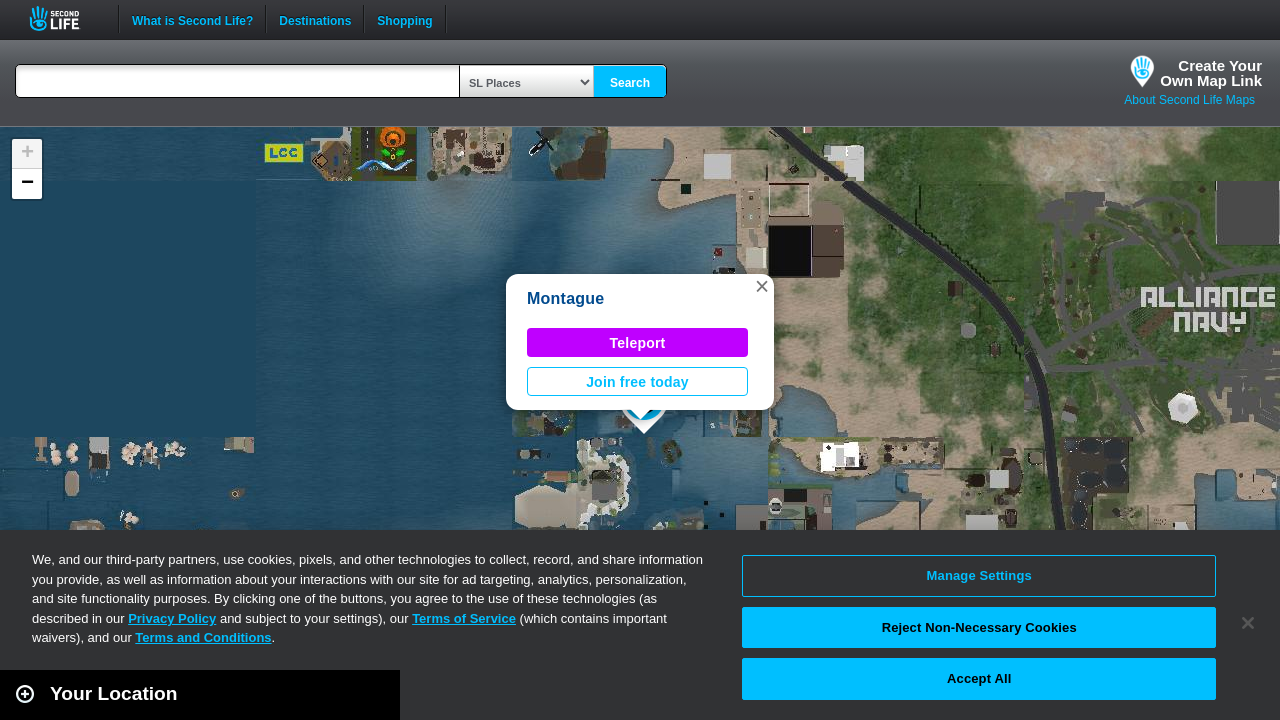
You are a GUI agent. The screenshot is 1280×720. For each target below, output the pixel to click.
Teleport (638, 343)
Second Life (65, 18)
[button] (762, 286)
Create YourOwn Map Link (1211, 73)
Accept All (979, 678)
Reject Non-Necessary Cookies (979, 627)
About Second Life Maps (1189, 100)
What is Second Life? (192, 19)
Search (630, 83)
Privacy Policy (172, 618)
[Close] (1248, 623)
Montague (565, 298)
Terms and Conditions (203, 637)
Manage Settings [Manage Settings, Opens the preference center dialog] (979, 575)
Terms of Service (464, 618)
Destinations (315, 19)
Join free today (637, 382)
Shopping (404, 19)
